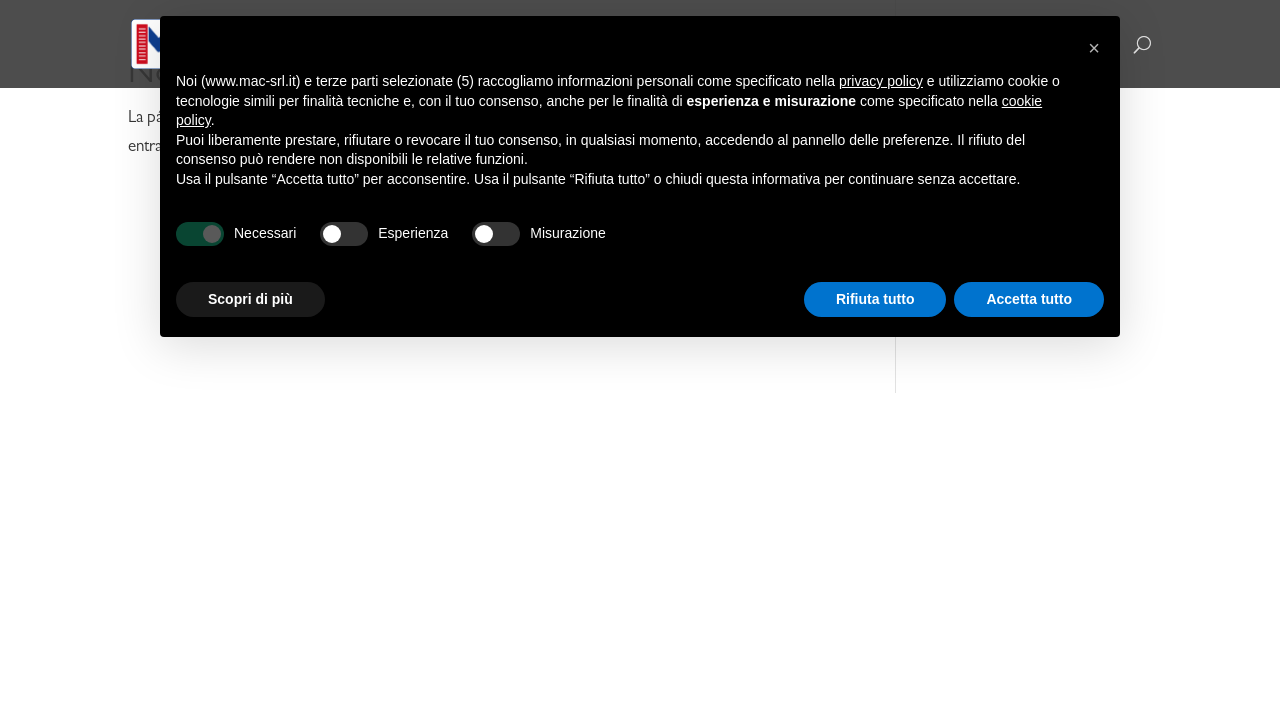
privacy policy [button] (881, 81)
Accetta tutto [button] (1029, 299)
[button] (1094, 48)
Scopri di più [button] (250, 299)
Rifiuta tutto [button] (875, 299)
